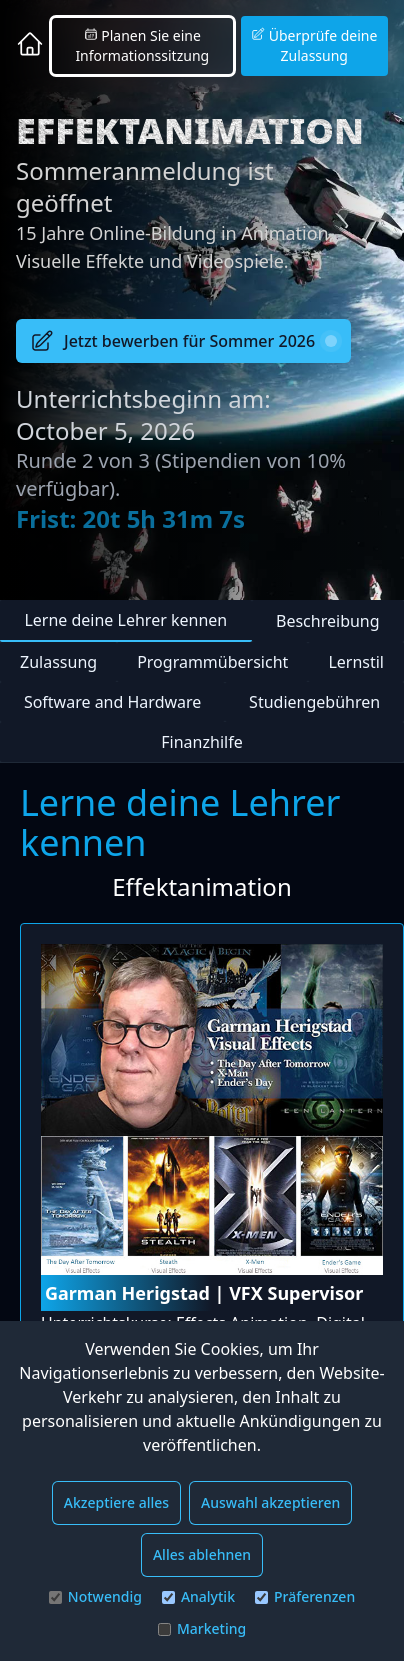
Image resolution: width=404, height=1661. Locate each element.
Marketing (202, 1628)
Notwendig (95, 1596)
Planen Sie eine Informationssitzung (142, 45)
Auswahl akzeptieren (270, 1502)
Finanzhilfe (201, 742)
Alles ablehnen (202, 1554)
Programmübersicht (212, 662)
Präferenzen (305, 1596)
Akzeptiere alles (116, 1502)
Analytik (198, 1596)
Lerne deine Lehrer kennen (125, 620)
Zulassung (58, 662)
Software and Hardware (112, 702)
